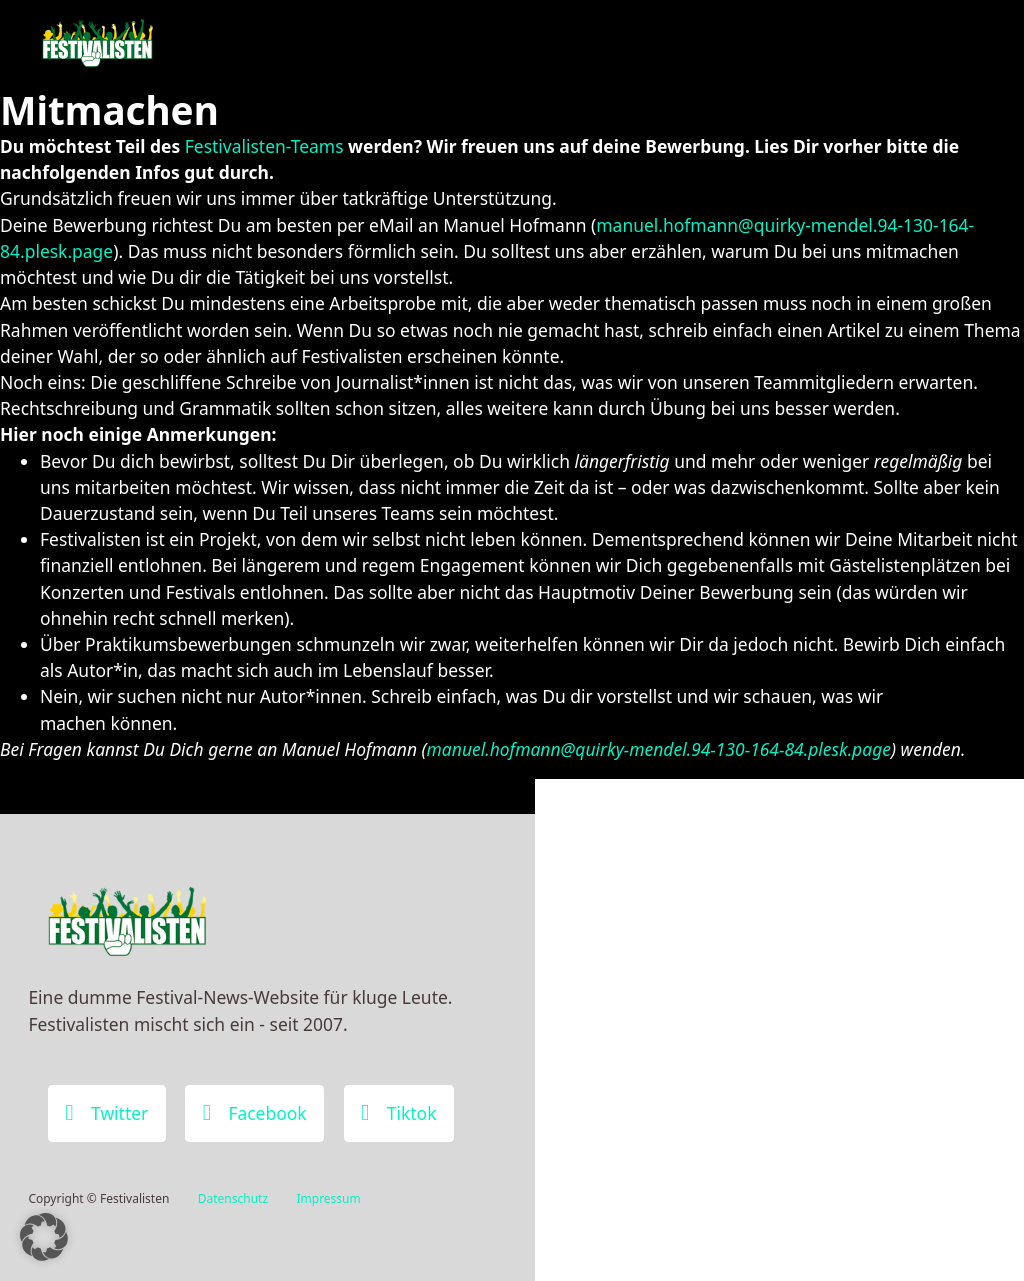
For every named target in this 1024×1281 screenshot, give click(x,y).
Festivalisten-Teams (264, 146)
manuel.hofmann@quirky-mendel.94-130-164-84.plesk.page (659, 749)
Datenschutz (233, 1198)
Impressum (328, 1198)
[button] (44, 1237)
